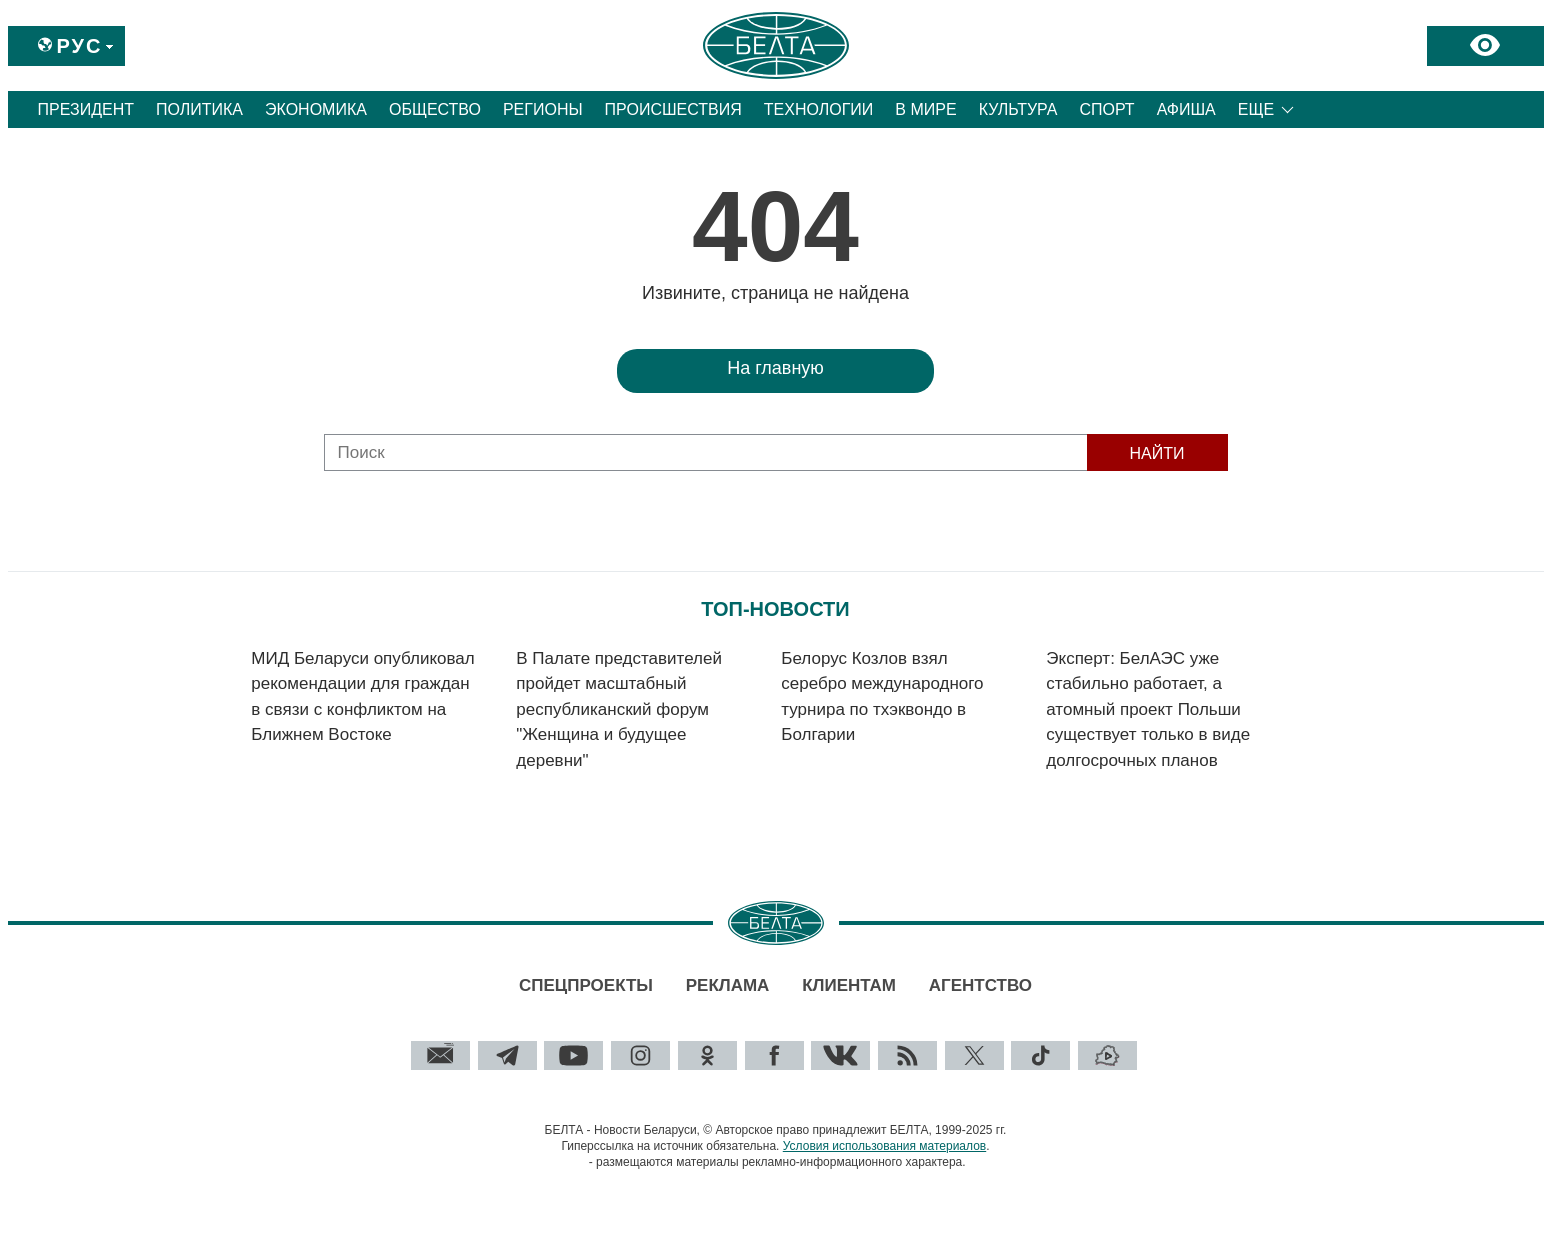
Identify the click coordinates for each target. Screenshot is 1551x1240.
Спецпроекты (586, 985)
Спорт (1106, 109)
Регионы (543, 109)
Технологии (819, 109)
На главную (775, 368)
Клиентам (849, 985)
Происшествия (673, 109)
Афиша (1186, 109)
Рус (80, 46)
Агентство (980, 985)
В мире (925, 109)
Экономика (316, 109)
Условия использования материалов (884, 1146)
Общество (435, 109)
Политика (199, 109)
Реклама (728, 985)
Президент (86, 109)
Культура (1018, 109)
